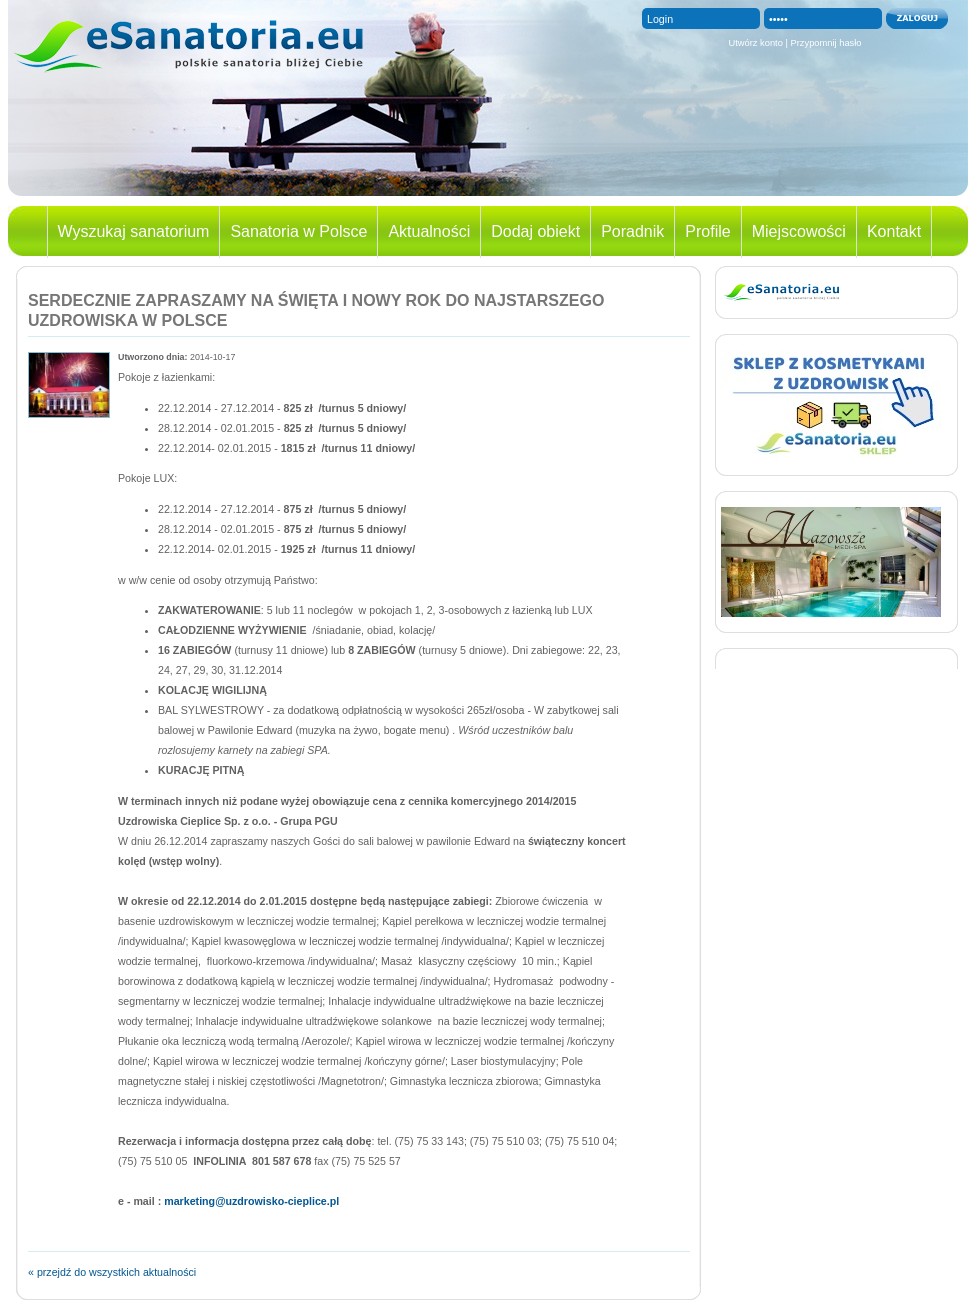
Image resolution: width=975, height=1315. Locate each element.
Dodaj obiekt (535, 231)
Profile (707, 231)
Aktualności (429, 231)
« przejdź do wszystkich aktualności (112, 1272)
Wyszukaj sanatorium (134, 231)
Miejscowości (799, 231)
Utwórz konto (755, 43)
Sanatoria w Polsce (298, 231)
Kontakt (894, 231)
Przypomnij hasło (826, 43)
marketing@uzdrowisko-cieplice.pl (251, 1201)
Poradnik (632, 231)
